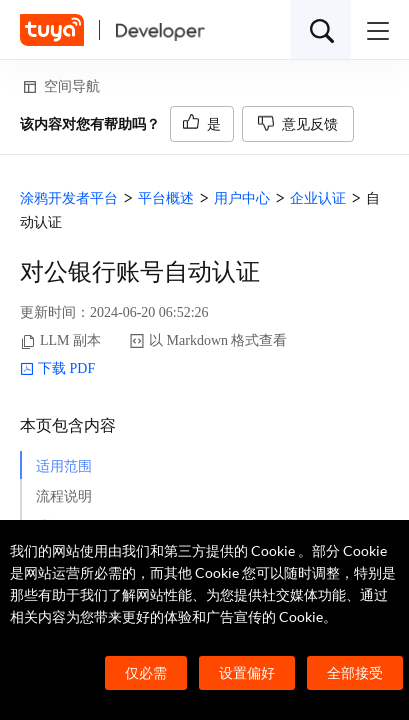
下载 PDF (57, 369)
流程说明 (64, 496)
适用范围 (64, 466)
